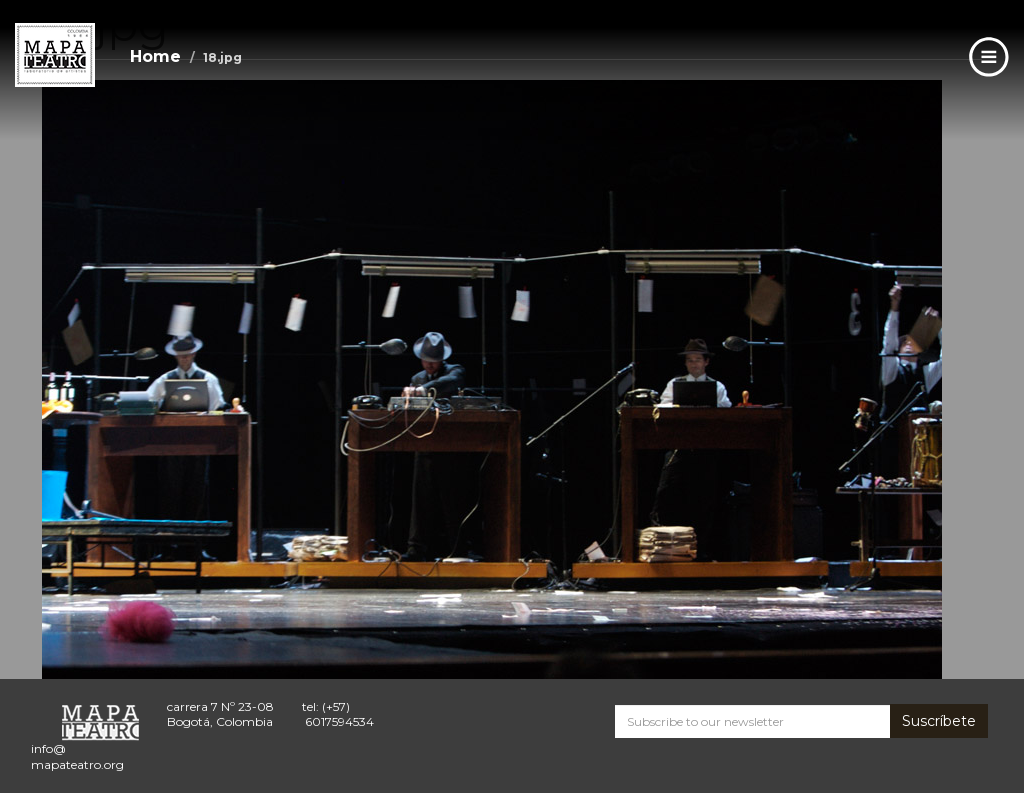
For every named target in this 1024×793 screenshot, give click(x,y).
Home (155, 56)
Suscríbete (939, 721)
